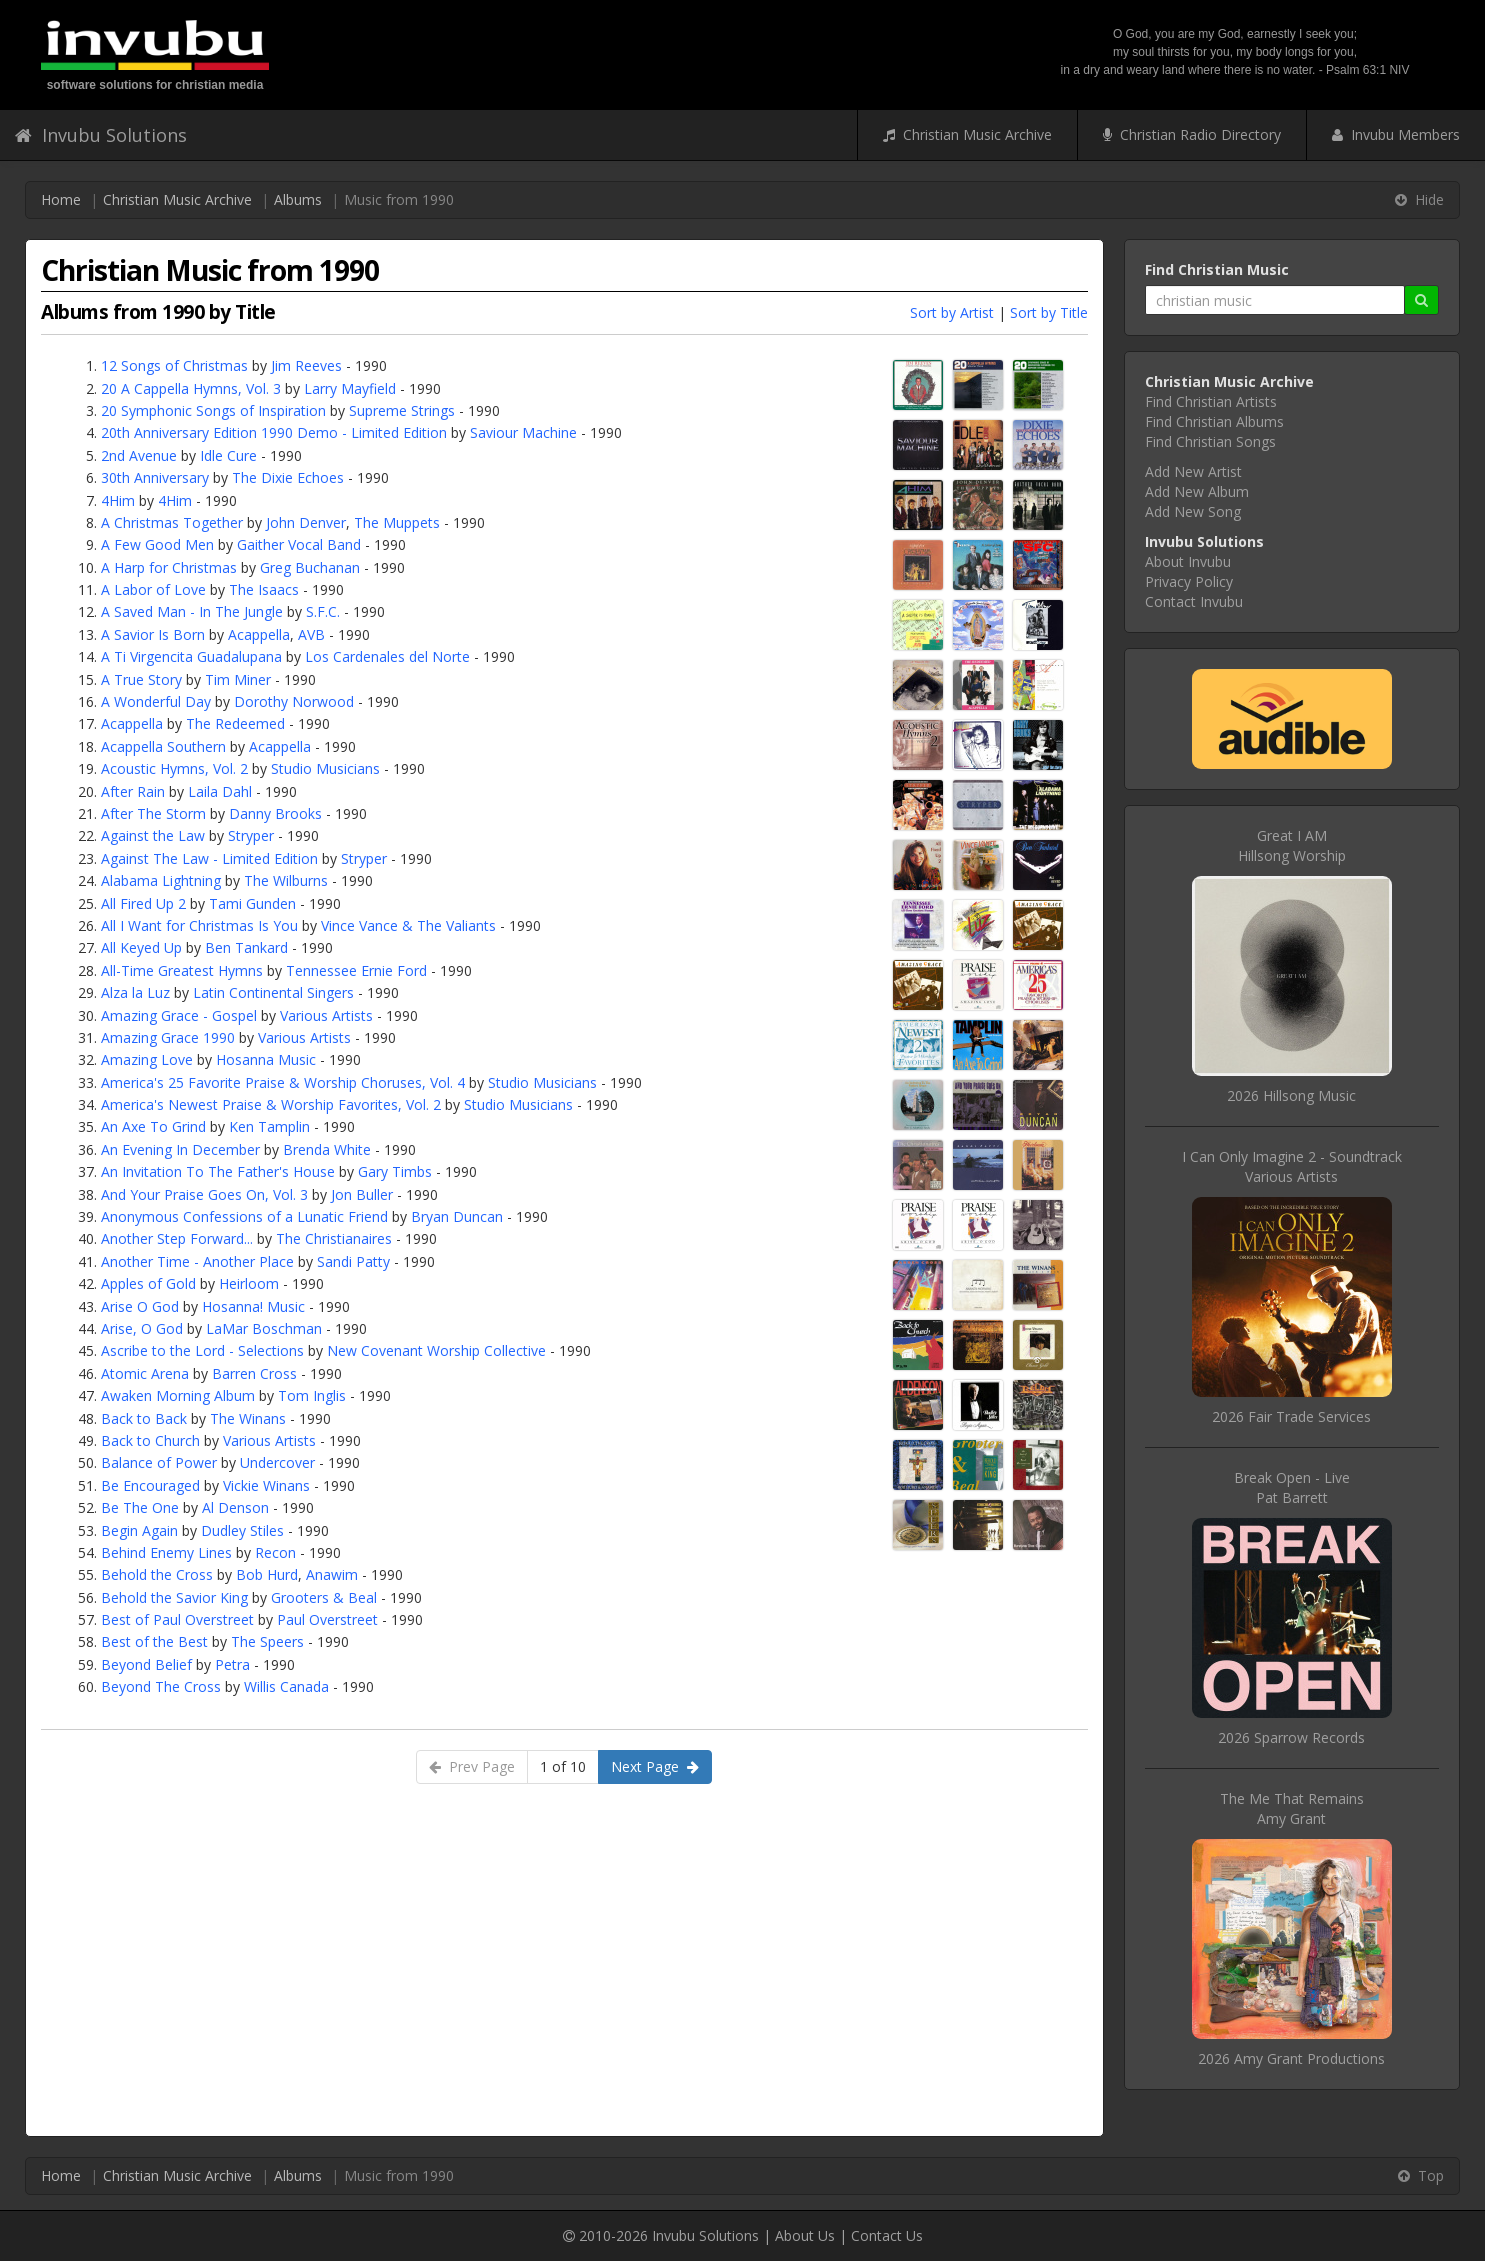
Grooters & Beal (324, 1597)
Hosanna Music (266, 1059)
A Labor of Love (153, 589)
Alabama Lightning (161, 880)
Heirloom (249, 1283)
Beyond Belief (146, 1664)
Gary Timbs (395, 1171)
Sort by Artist (952, 312)
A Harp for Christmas (169, 567)
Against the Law (153, 835)
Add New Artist (1193, 471)
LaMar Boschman (264, 1328)
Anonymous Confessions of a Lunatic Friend (244, 1216)
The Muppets (397, 522)
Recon (275, 1552)
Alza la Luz (135, 992)
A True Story (141, 679)
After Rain (133, 791)
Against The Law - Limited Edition (209, 858)
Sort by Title (1049, 312)
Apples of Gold (148, 1283)
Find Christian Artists (1211, 401)
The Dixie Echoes (288, 477)
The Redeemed (235, 723)
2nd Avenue (139, 455)
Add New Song (1193, 511)
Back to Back (144, 1418)
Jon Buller (362, 1194)
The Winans (248, 1418)
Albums (298, 199)
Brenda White (327, 1149)
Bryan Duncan (457, 1216)
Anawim (332, 1574)
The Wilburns (286, 880)
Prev (472, 1766)
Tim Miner (238, 679)
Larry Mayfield (350, 388)
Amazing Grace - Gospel (179, 1015)
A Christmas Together (172, 522)
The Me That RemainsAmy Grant (1292, 1808)
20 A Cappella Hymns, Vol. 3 (191, 388)
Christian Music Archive (967, 134)
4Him (118, 500)
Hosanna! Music (253, 1306)
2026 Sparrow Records (1291, 1737)
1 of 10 (563, 1766)
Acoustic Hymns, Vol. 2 (174, 768)
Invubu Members (1396, 134)
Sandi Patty (353, 1261)
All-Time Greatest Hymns (182, 970)
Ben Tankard (246, 947)
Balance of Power (159, 1462)
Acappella (259, 634)
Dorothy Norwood (294, 701)
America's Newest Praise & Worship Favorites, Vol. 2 (271, 1104)
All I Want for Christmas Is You (199, 925)
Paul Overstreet (327, 1619)
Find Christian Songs (1210, 441)
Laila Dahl (220, 791)
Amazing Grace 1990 (168, 1037)
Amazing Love (147, 1059)
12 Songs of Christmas (174, 365)
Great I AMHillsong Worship (1292, 845)
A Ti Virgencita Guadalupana (191, 656)
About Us (805, 2235)
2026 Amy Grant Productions (1291, 2058)
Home (61, 199)
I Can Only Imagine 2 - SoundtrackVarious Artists (1292, 1166)
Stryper (251, 835)
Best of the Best (154, 1641)
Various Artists (326, 1015)
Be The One (140, 1507)
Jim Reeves (306, 365)
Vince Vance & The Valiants (408, 925)
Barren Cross (254, 1373)
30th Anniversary (155, 477)
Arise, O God (142, 1328)
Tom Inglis (312, 1395)
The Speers (267, 1641)
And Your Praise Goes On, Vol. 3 (204, 1194)
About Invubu (1188, 561)
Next (655, 1766)
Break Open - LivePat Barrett (1292, 1487)
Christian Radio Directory (1192, 134)
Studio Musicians (325, 768)
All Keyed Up (141, 947)
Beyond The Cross (161, 1686)
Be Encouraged (150, 1485)
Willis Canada (286, 1686)
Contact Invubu (1194, 601)
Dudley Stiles (242, 1530)
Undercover (277, 1462)
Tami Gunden (252, 903)
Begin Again (139, 1530)
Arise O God (140, 1306)
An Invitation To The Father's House (218, 1171)
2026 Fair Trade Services (1291, 1416)
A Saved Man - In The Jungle (192, 611)
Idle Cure (228, 455)
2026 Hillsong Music (1291, 1095)
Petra (232, 1664)
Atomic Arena (145, 1373)
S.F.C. (323, 611)
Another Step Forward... (177, 1238)
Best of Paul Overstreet (177, 1619)
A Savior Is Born (153, 634)
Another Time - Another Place (197, 1261)
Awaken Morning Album (178, 1395)
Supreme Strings (402, 410)
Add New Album (1197, 491)
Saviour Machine (523, 432)
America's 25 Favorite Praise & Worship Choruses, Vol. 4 (283, 1082)
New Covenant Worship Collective (436, 1350)
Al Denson (235, 1507)
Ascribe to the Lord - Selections (202, 1350)
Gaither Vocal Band (299, 544)
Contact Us (887, 2235)
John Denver (306, 522)
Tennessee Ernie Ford (356, 970)
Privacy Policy (1189, 581)
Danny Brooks (275, 813)
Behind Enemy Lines (166, 1552)
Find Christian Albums (1214, 421)
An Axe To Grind (153, 1126)
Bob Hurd (267, 1574)
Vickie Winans (266, 1485)
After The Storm (153, 813)
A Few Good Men (157, 544)
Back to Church (150, 1440)
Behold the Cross (157, 1574)
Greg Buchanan (310, 567)
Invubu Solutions (101, 135)
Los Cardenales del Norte (387, 656)
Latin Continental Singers (273, 992)
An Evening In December (180, 1149)
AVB (311, 634)
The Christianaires (334, 1238)
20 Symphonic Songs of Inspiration (213, 410)
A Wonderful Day (156, 701)
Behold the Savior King (174, 1597)
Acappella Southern (163, 746)
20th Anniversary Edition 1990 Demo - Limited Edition (274, 432)
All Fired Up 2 (143, 903)
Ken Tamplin (269, 1126)
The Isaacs (264, 589)
